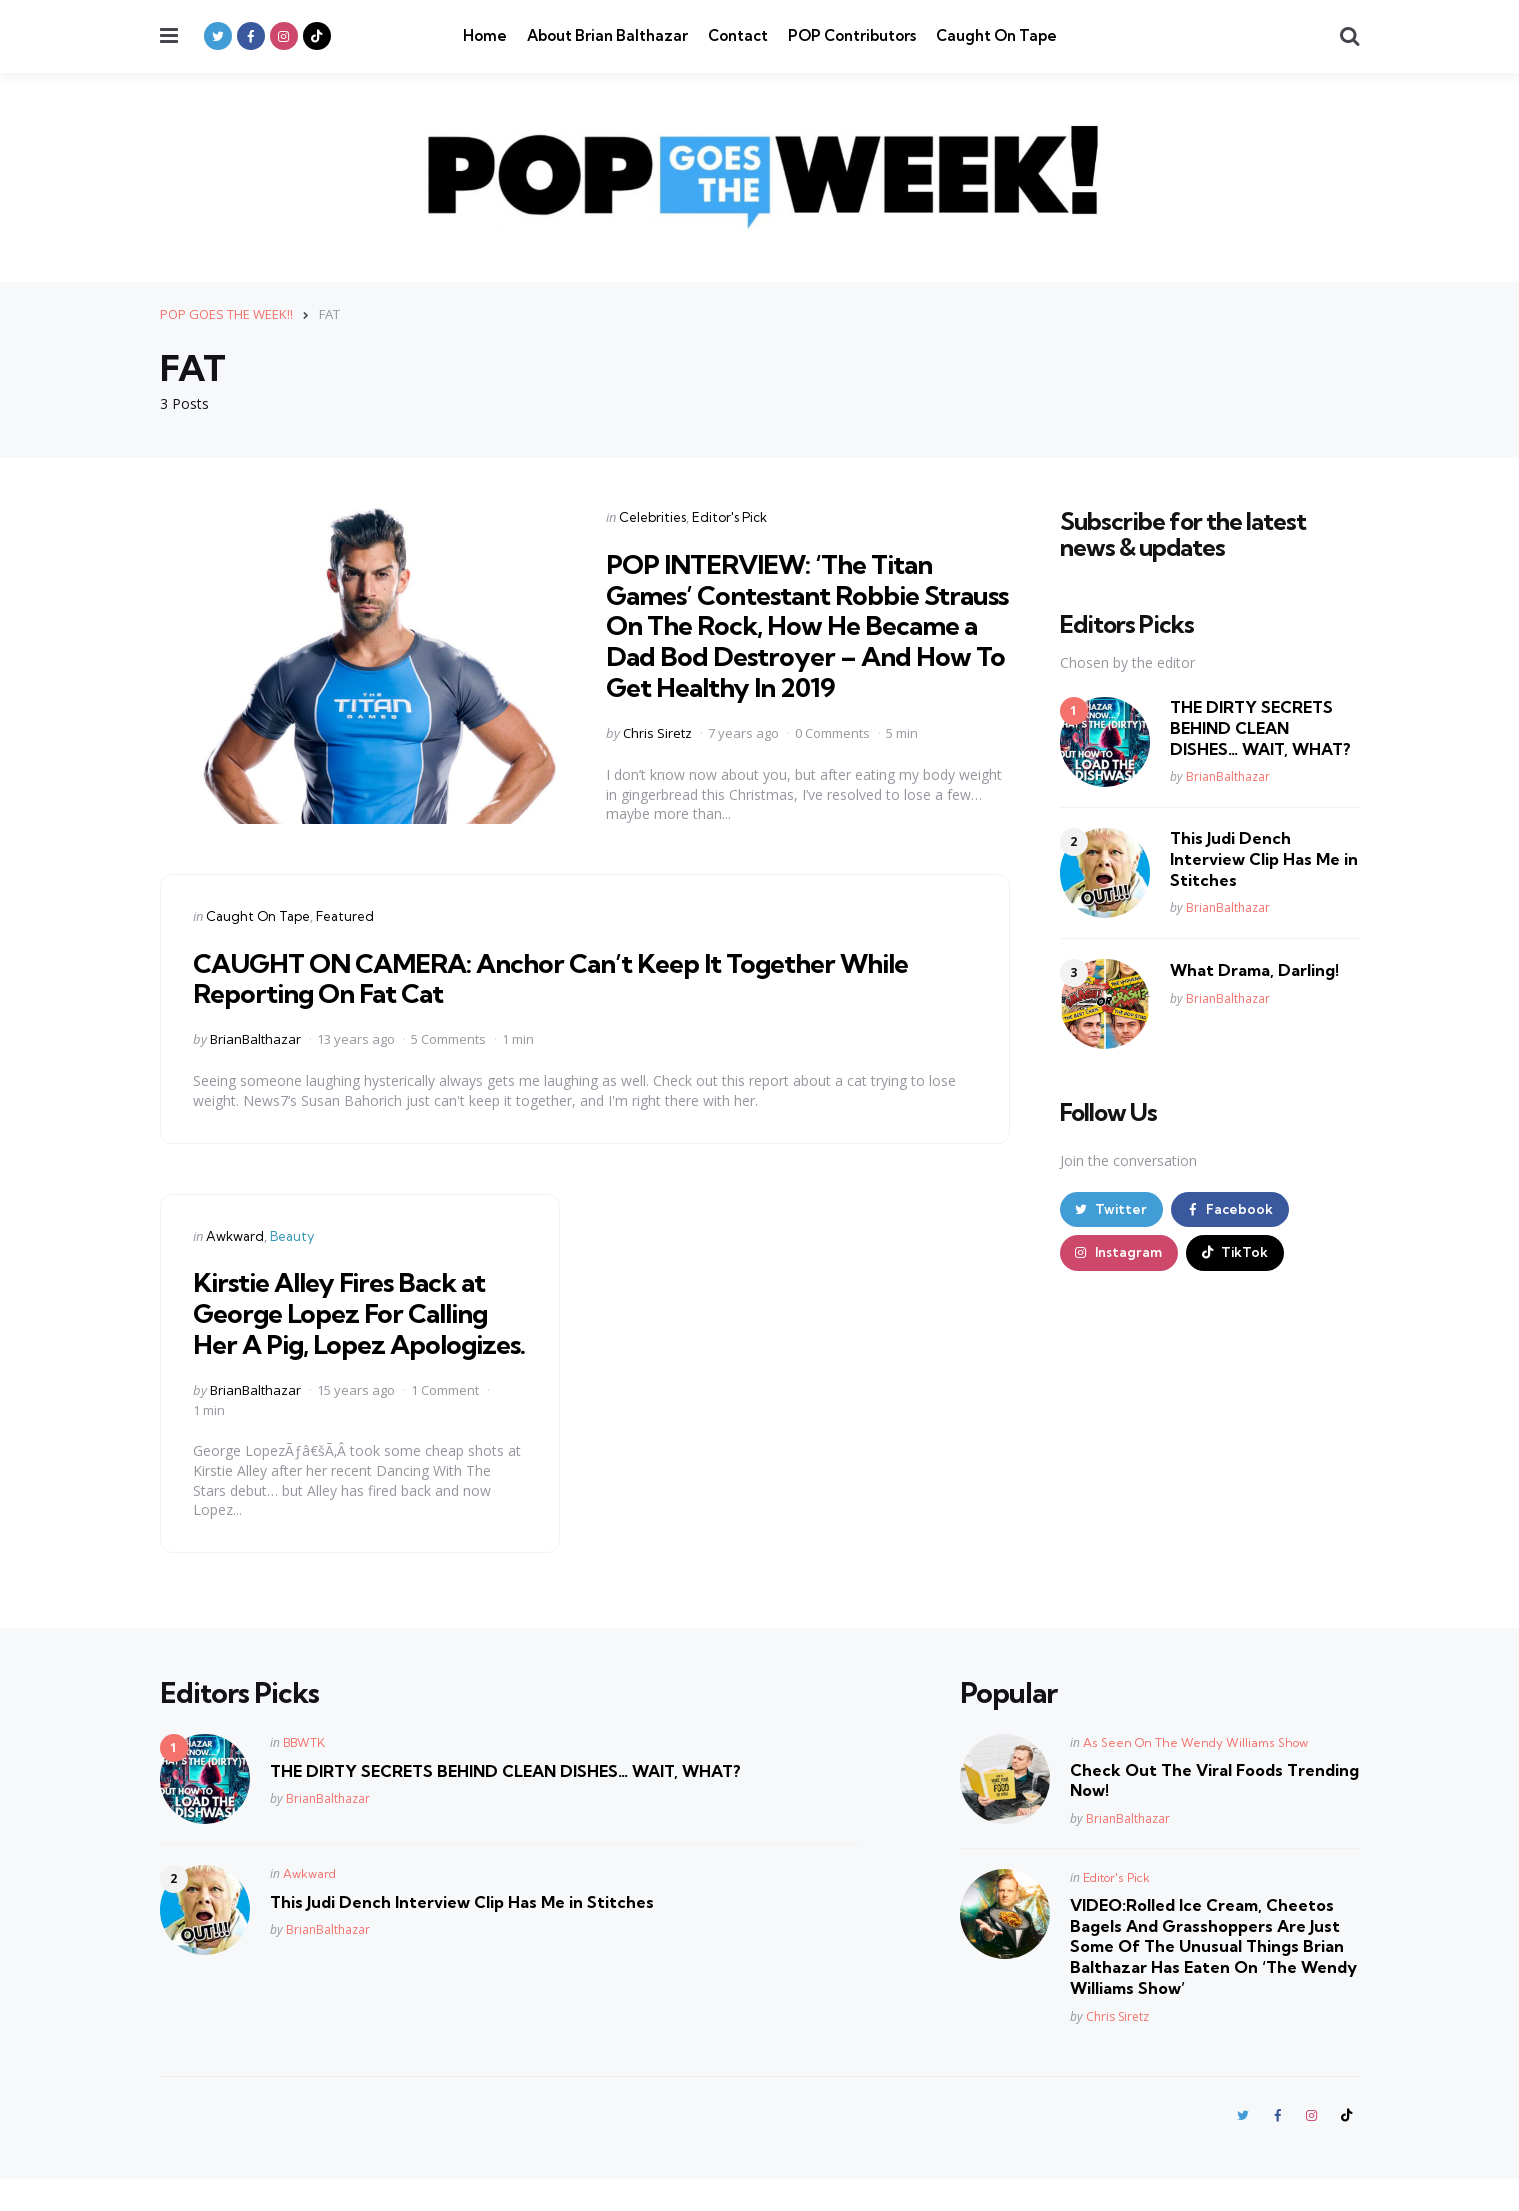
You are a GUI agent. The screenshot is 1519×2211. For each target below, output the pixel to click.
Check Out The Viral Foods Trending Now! (1214, 1810)
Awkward (235, 1235)
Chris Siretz (657, 733)
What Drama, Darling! (1254, 970)
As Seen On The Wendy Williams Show (1195, 1772)
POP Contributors (852, 35)
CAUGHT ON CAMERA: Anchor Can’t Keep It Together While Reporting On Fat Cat (572, 977)
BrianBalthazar (255, 1039)
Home (485, 35)
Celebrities (652, 516)
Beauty (292, 1235)
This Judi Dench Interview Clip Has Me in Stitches (1264, 859)
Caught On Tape (996, 35)
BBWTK (304, 1772)
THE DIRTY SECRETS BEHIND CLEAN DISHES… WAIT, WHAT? (1260, 728)
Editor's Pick (729, 516)
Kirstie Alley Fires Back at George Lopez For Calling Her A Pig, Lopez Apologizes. (351, 1327)
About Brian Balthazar (607, 35)
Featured (345, 915)
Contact (738, 35)
